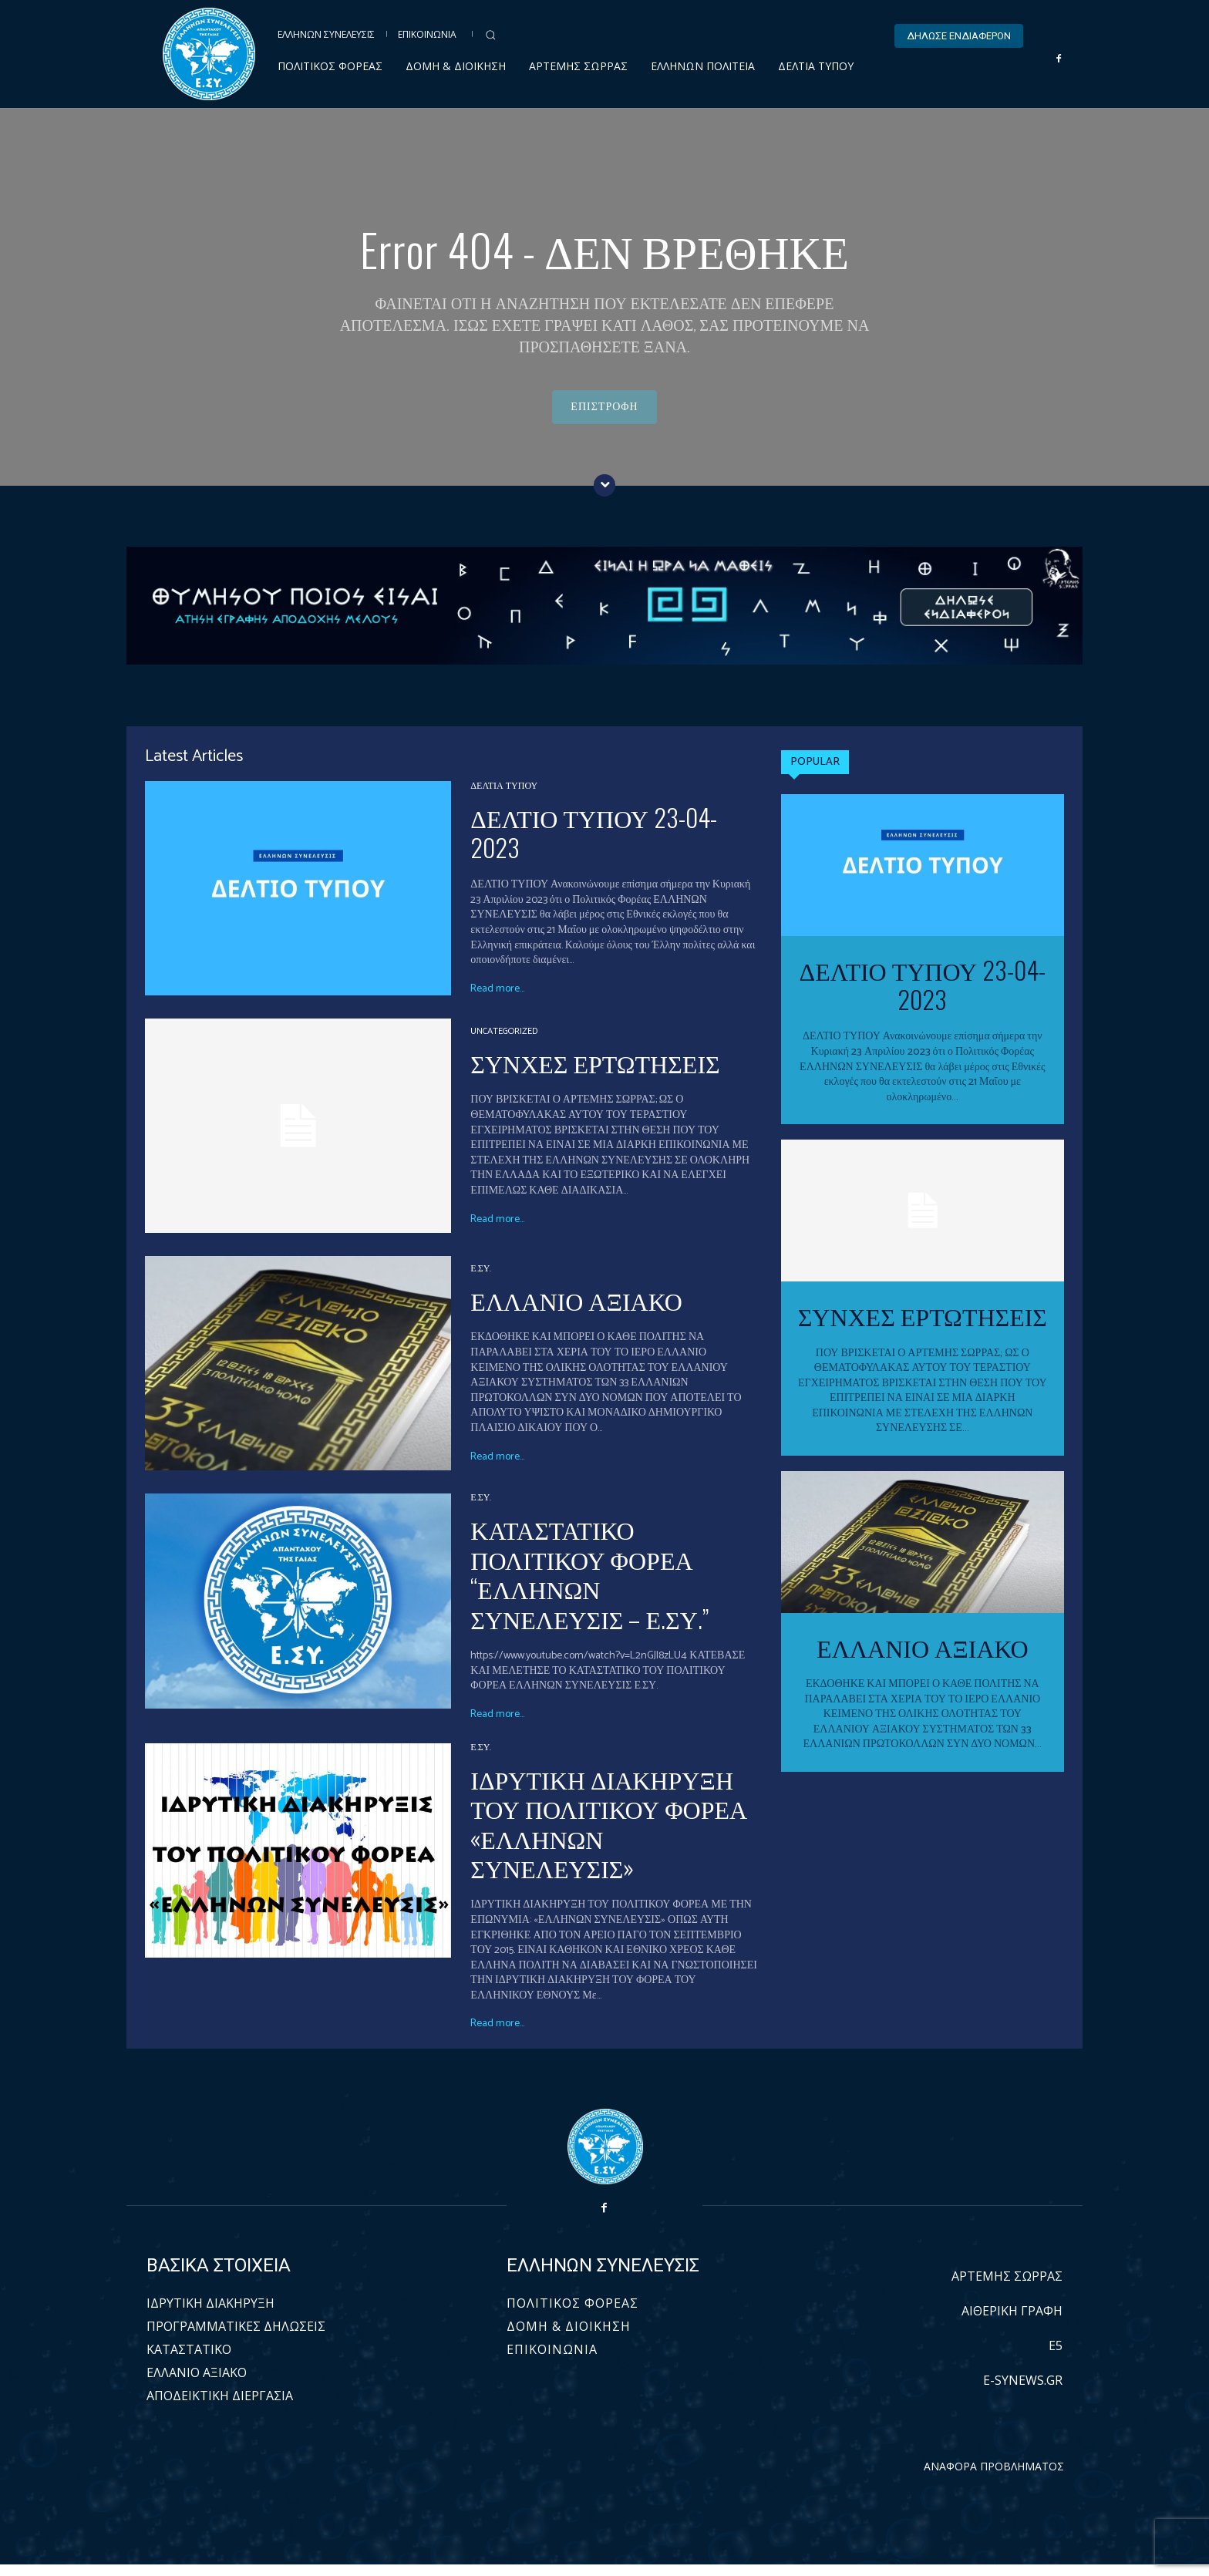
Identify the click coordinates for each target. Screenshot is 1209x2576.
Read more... (497, 1000)
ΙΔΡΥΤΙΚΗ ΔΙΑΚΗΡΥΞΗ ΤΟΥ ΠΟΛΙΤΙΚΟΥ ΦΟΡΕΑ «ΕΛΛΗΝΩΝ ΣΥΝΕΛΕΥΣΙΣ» (608, 1834)
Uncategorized (503, 1043)
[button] (490, 34)
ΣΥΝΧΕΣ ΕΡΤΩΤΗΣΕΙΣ (594, 1074)
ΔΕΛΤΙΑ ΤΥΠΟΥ (503, 798)
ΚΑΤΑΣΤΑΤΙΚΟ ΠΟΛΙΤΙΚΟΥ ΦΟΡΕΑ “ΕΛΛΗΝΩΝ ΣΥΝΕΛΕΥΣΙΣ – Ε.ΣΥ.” (589, 1585)
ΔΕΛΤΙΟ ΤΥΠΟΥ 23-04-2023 (593, 844)
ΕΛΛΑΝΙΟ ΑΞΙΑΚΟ (576, 1311)
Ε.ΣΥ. (480, 1280)
